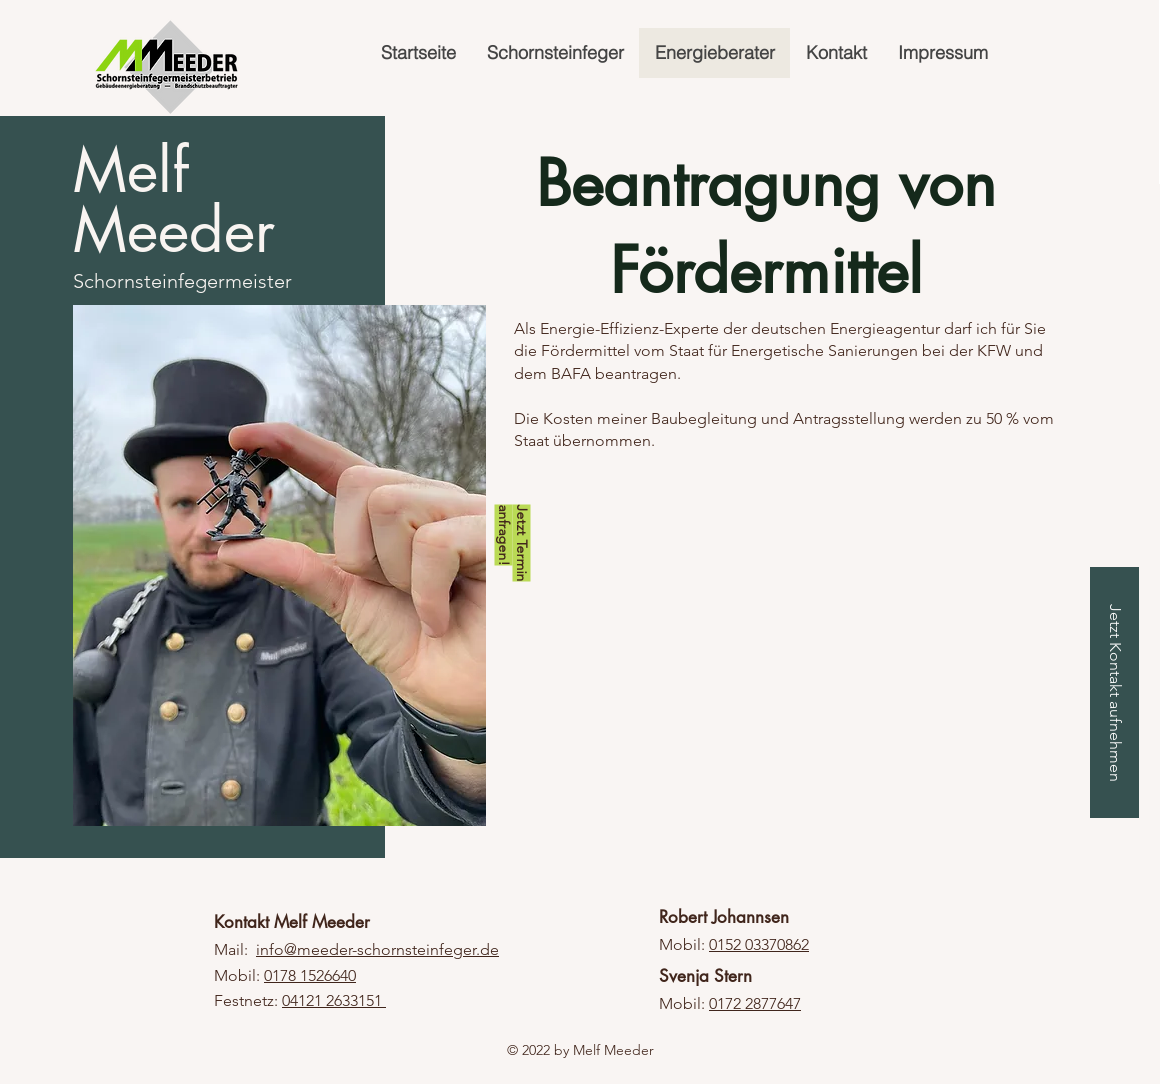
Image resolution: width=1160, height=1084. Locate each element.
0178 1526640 (310, 975)
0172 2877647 (755, 1003)
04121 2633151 (334, 1000)
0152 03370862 (759, 944)
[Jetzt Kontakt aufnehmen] (1114, 692)
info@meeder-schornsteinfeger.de (377, 949)
